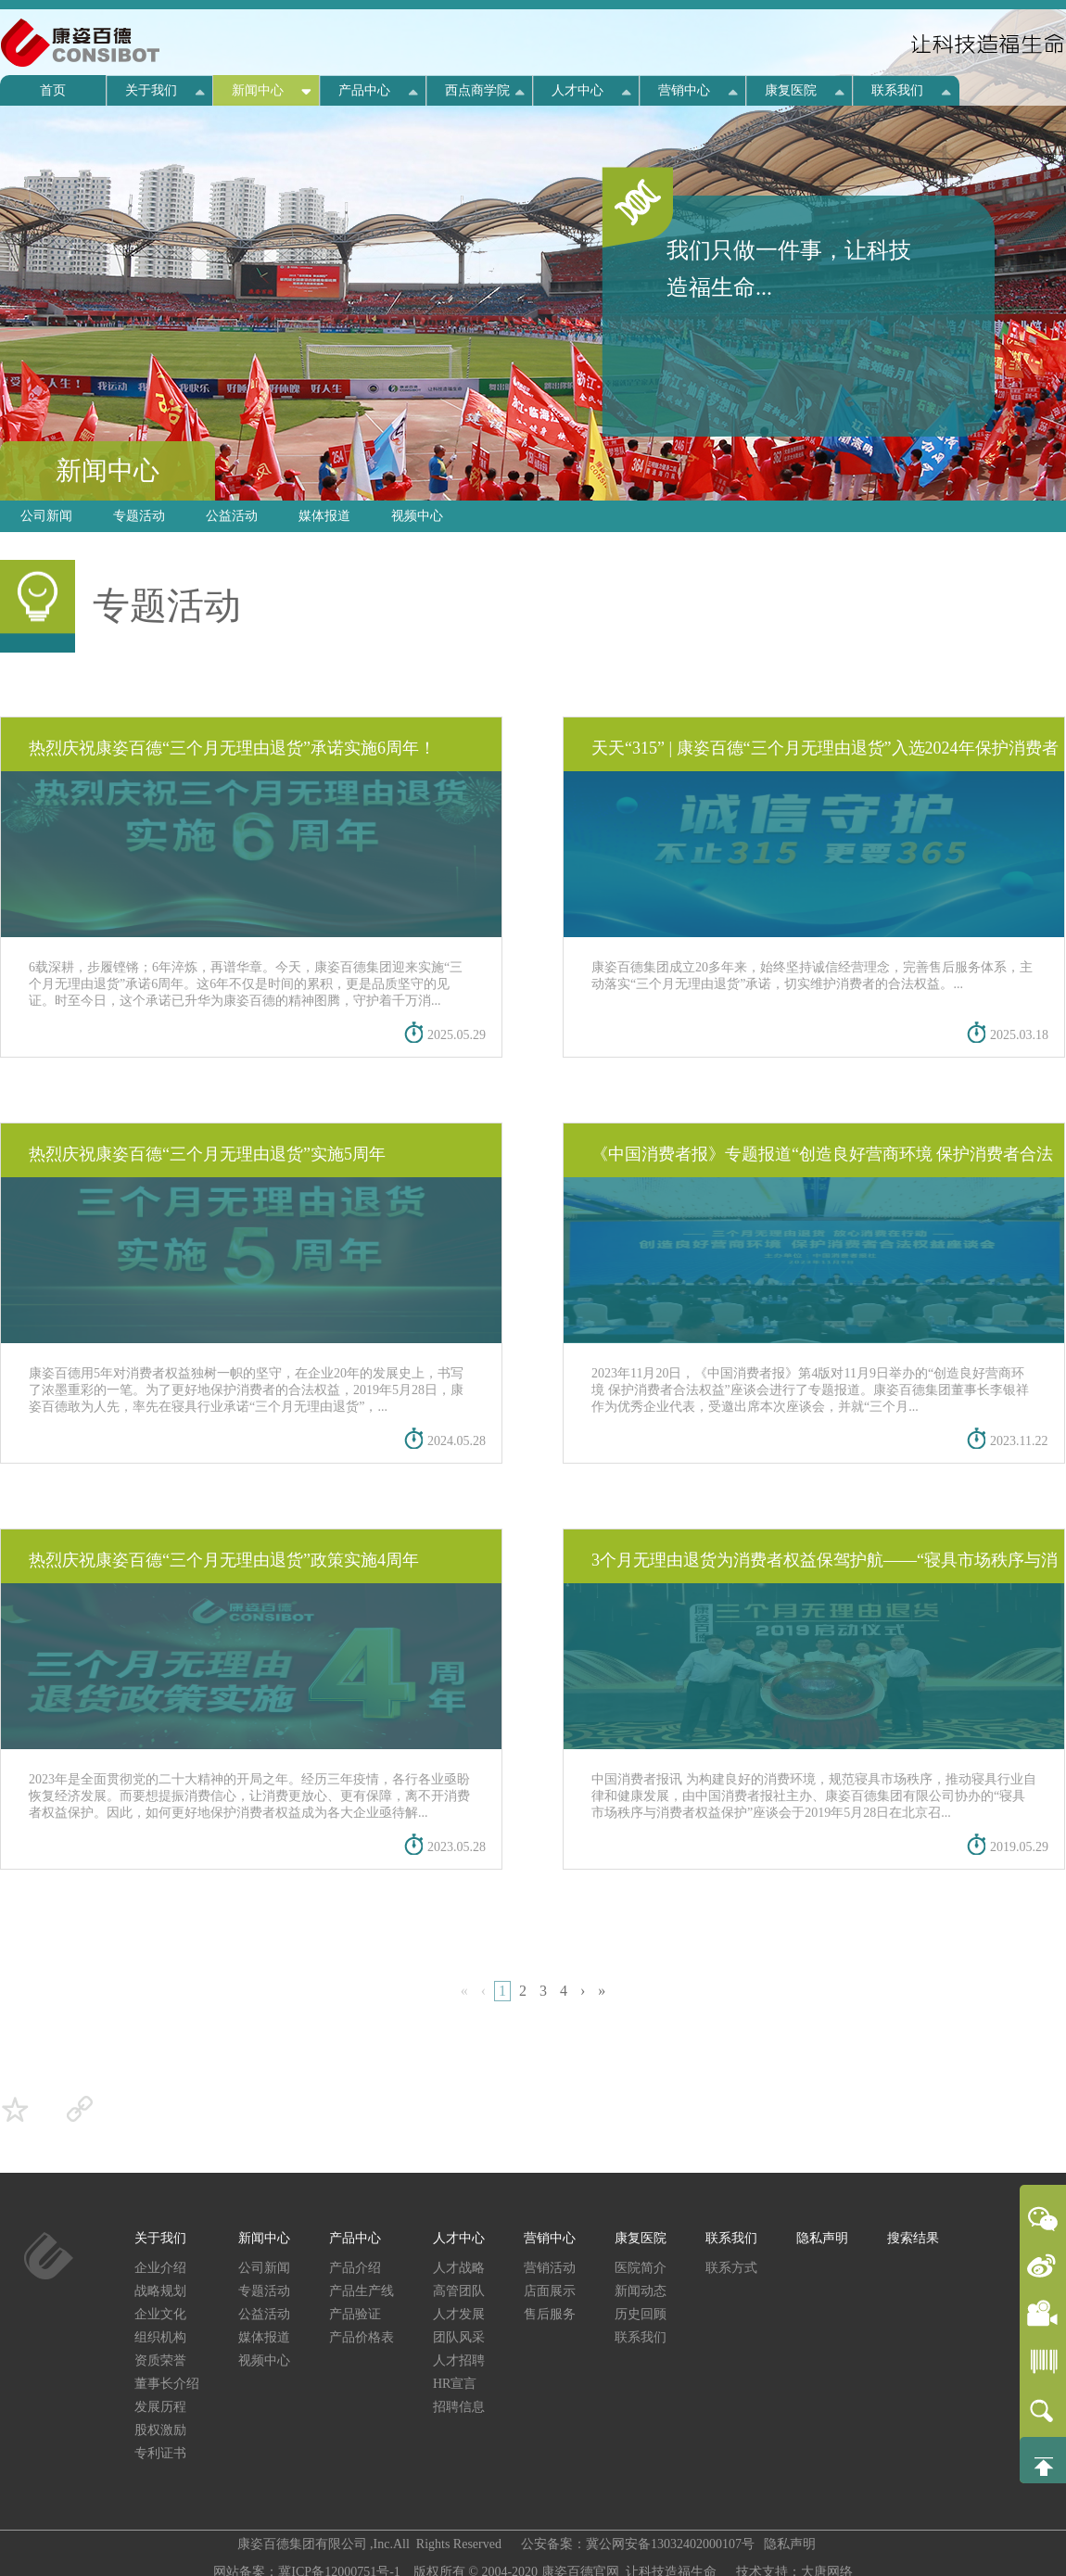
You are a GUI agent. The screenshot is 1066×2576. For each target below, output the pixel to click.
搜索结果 (913, 2238)
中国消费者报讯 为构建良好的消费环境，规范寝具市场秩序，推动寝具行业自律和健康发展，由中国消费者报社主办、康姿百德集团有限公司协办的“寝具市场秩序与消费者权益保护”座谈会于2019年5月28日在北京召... (813, 1796)
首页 (53, 90)
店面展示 (550, 2291)
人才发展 (459, 2314)
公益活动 (232, 516)
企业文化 (160, 2314)
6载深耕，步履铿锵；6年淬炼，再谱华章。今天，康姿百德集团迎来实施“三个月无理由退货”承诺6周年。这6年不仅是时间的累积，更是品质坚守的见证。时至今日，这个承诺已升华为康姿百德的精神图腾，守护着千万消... (246, 984)
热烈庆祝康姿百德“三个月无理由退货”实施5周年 (207, 1154)
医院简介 (640, 2268)
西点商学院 (477, 90)
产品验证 (355, 2314)
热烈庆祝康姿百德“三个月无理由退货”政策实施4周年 (224, 1560)
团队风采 (459, 2337)
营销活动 (550, 2268)
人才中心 (577, 90)
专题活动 (139, 516)
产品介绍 (355, 2268)
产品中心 (364, 90)
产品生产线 (361, 2291)
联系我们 (897, 90)
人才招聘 (459, 2360)
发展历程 (160, 2407)
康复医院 (791, 90)
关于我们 (151, 90)
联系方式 (731, 2268)
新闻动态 (640, 2291)
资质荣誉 (160, 2360)
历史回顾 (640, 2314)
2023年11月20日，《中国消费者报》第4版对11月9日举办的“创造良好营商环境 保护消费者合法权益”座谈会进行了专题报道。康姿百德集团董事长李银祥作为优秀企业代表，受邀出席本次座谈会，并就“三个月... (810, 1390)
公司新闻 (46, 516)
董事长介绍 (166, 2384)
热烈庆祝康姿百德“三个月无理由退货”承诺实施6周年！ (232, 748)
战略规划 (160, 2291)
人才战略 (459, 2268)
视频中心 (417, 516)
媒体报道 (324, 516)
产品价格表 (361, 2337)
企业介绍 (160, 2268)
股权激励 (160, 2430)
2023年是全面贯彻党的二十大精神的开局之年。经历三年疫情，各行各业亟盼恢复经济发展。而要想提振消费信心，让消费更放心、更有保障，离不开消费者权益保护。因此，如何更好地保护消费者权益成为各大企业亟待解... (249, 1796)
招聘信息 (459, 2407)
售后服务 (550, 2314)
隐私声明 (822, 2238)
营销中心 (684, 90)
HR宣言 (454, 2384)
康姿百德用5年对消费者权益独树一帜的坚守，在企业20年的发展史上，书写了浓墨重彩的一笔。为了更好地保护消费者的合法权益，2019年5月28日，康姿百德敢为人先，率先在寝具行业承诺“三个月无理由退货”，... (246, 1390)
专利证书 (160, 2453)
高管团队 (459, 2291)
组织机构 (160, 2337)
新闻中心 (258, 90)
